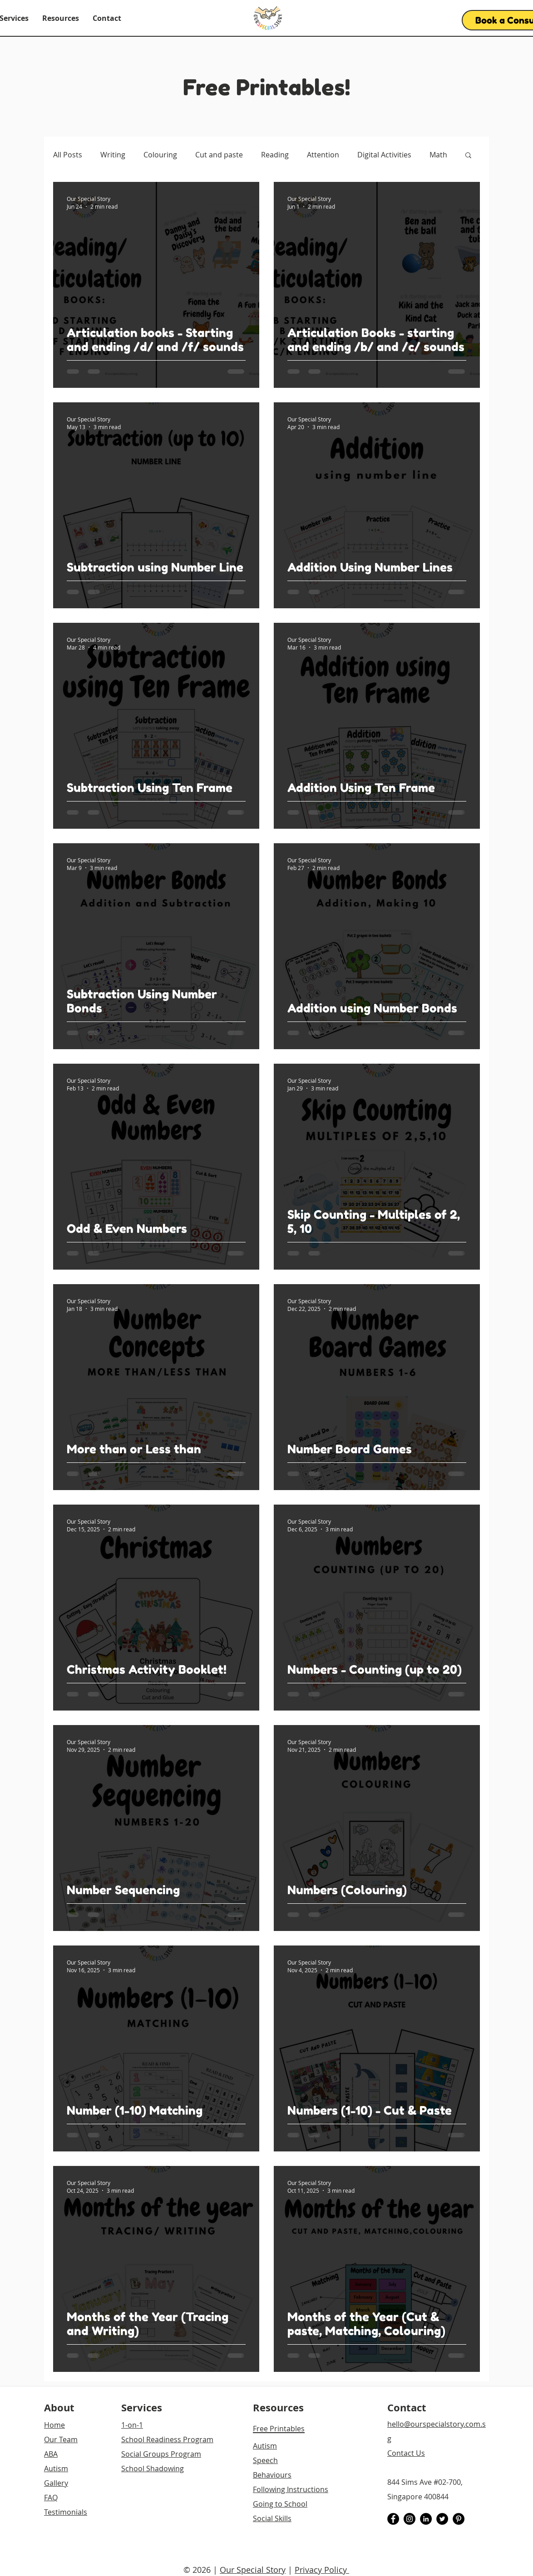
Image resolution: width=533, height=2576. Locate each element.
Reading (275, 155)
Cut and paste (219, 155)
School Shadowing (152, 2468)
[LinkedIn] (426, 2519)
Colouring (160, 155)
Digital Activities (384, 155)
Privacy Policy (322, 2569)
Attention (323, 155)
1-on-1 (132, 2425)
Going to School (280, 2504)
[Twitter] (442, 2519)
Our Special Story (253, 2569)
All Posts (67, 155)
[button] (60, 18)
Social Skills (272, 2518)
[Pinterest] (458, 2519)
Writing (112, 155)
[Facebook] (393, 2519)
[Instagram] (409, 2519)
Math (438, 155)
